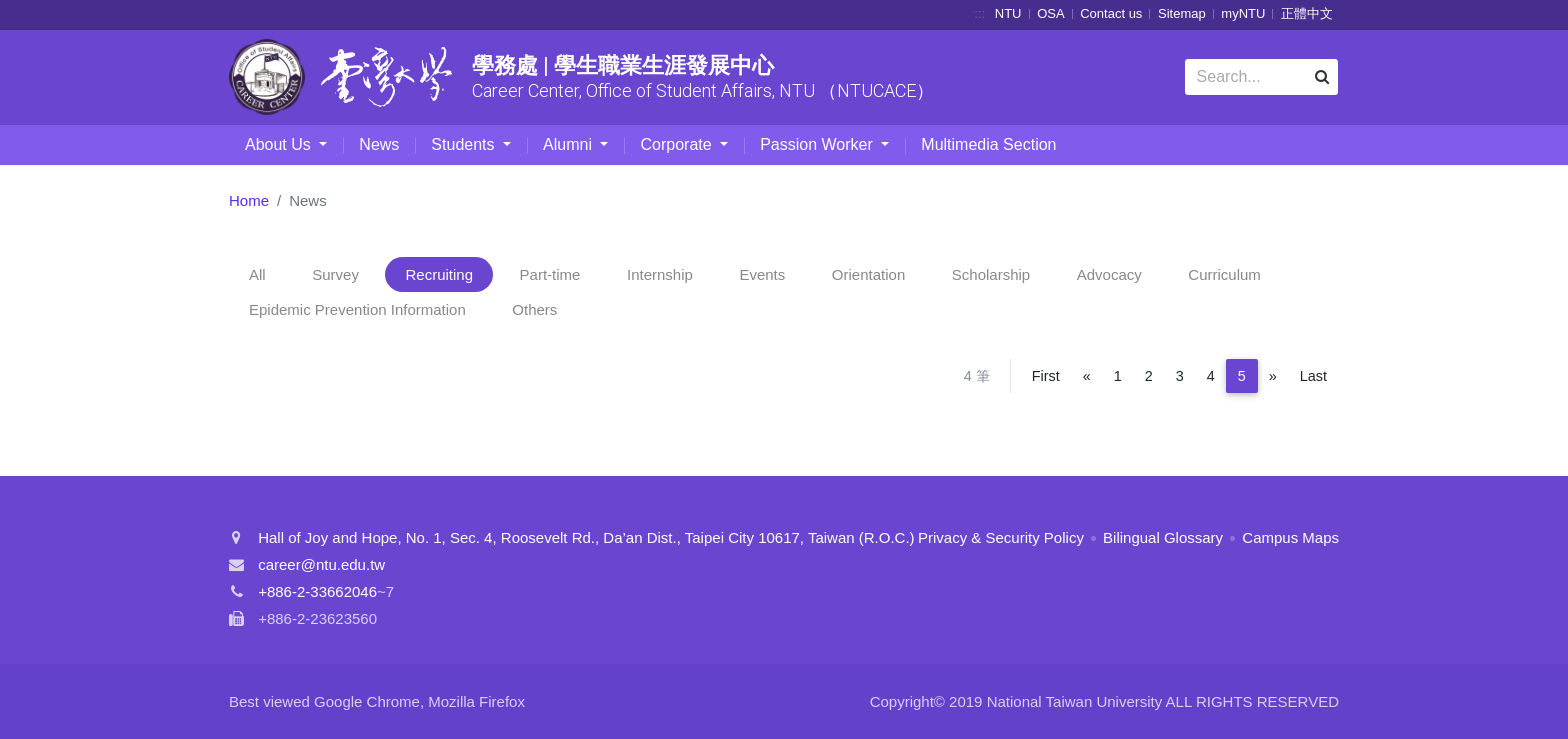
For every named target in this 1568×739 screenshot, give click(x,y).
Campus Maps (1290, 537)
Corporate (678, 144)
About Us (280, 144)
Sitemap (1182, 13)
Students (465, 144)
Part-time (550, 274)
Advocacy (1109, 274)
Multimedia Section (988, 144)
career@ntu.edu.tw (321, 564)
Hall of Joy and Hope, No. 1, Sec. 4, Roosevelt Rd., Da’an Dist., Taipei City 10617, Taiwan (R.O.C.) (586, 537)
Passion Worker (818, 144)
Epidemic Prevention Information (357, 309)
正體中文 (1307, 13)
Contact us (1111, 13)
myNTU (1243, 13)
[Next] (1273, 376)
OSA (1050, 13)
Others (534, 309)
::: (979, 13)
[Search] (1261, 77)
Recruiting (439, 274)
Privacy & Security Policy (1001, 537)
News (379, 144)
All (257, 274)
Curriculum (1224, 274)
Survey (335, 274)
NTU (1008, 13)
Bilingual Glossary (1163, 537)
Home (249, 200)
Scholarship (991, 274)
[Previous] (1087, 376)
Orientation (868, 274)
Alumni (569, 144)
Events (762, 274)
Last (1313, 376)
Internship (660, 274)
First (1046, 376)
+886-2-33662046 (317, 591)
